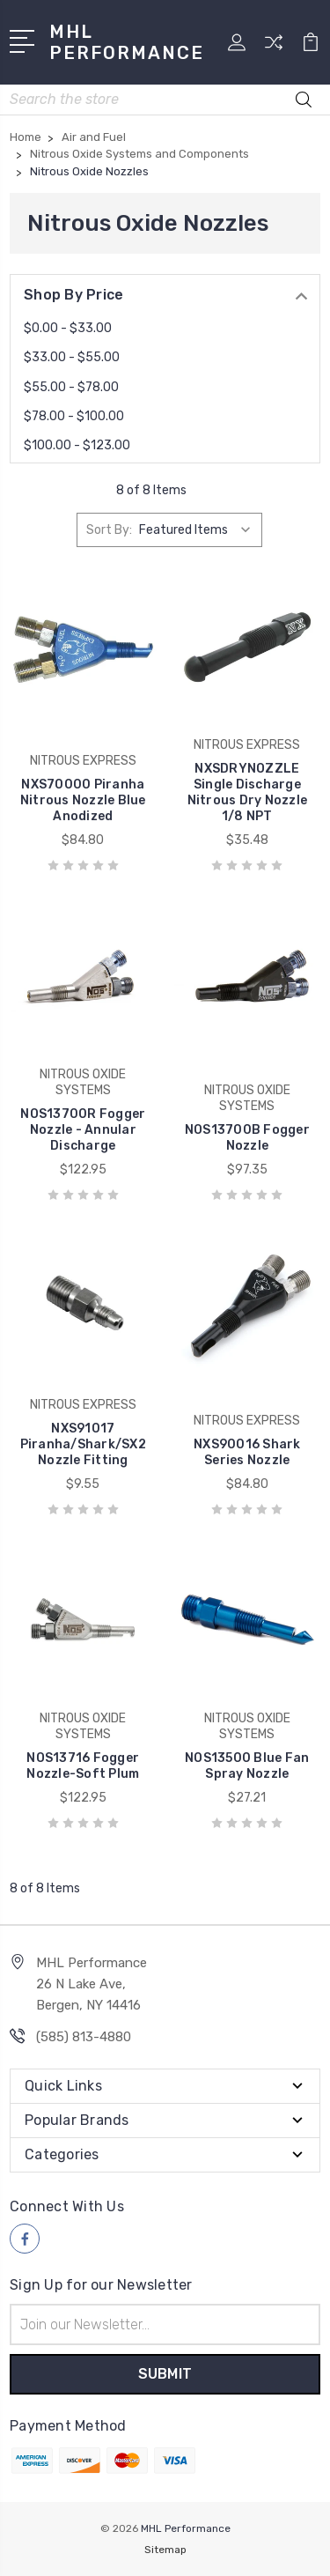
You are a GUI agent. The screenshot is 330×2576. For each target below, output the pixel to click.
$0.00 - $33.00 (68, 328)
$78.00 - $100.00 (74, 416)
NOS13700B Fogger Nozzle (247, 1137)
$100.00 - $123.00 (77, 445)
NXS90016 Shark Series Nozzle (247, 1452)
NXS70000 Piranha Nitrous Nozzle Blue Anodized (83, 800)
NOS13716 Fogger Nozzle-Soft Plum (82, 1766)
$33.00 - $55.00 (72, 357)
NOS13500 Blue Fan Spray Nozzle (247, 1766)
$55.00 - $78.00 (71, 387)
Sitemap (165, 2549)
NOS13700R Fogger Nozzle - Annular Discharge (82, 1130)
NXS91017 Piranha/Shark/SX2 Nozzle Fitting (83, 1444)
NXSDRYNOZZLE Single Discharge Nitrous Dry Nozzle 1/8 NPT (247, 792)
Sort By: (109, 529)
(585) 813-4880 (83, 2037)
